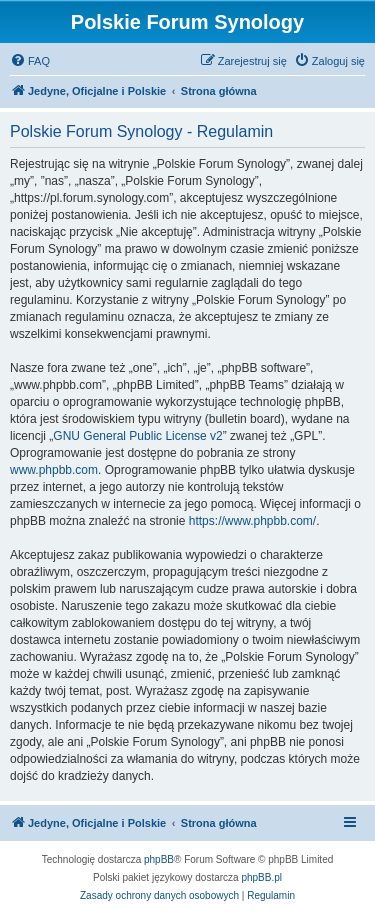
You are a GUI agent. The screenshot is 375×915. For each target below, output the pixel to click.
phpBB (159, 859)
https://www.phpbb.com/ (252, 521)
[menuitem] (30, 61)
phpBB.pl (261, 877)
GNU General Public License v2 (137, 436)
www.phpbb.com (54, 470)
